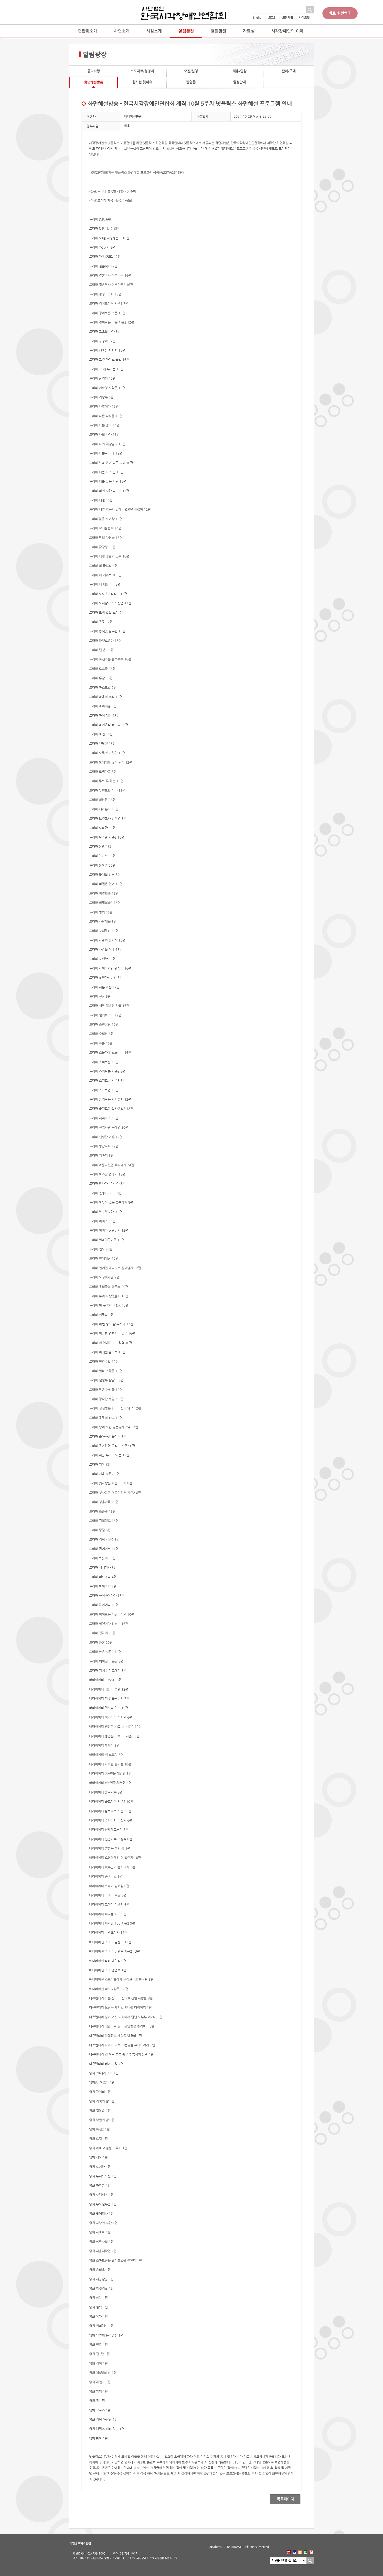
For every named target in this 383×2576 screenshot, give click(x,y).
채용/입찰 (239, 71)
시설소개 (154, 31)
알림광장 (186, 31)
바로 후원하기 (340, 13)
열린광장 (218, 31)
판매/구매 (289, 71)
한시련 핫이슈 (142, 82)
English (257, 17)
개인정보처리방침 (80, 2543)
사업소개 (121, 31)
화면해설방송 (93, 82)
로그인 (272, 17)
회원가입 (287, 17)
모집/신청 (191, 71)
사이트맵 (304, 17)
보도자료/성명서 (142, 71)
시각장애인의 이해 (287, 31)
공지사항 (93, 71)
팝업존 (191, 82)
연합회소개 (87, 31)
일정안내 (239, 82)
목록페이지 (282, 2499)
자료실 (249, 31)
